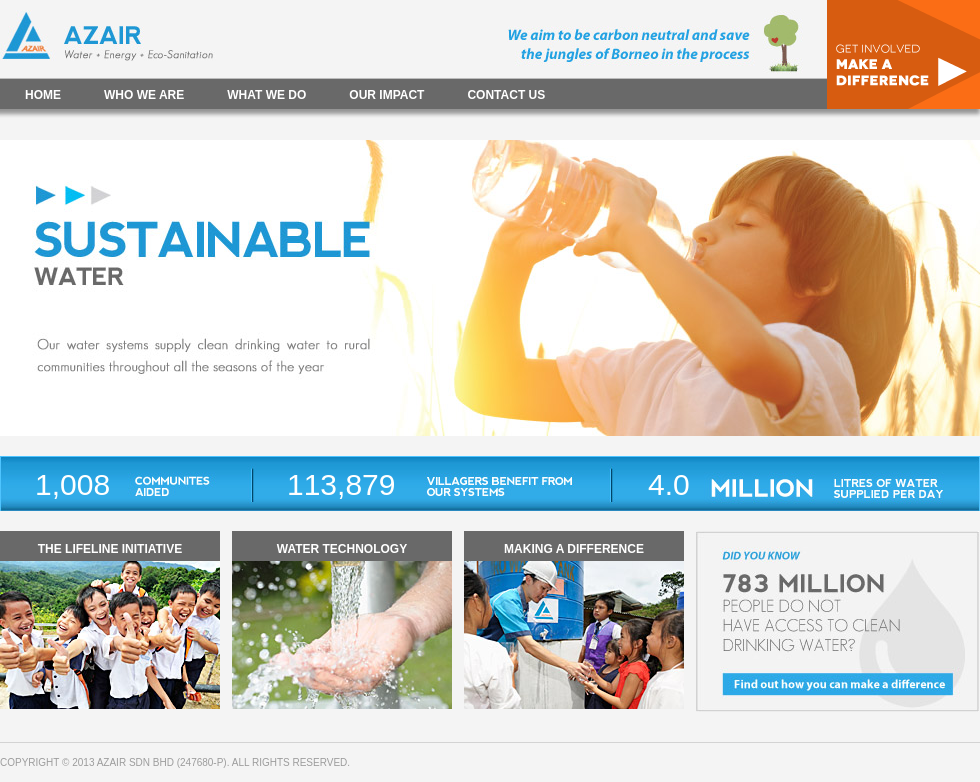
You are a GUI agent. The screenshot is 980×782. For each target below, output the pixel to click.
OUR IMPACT (386, 95)
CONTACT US (506, 95)
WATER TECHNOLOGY (342, 549)
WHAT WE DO (266, 95)
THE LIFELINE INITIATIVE (110, 549)
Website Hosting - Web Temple (437, 762)
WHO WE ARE (144, 95)
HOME (43, 95)
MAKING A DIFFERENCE (574, 549)
